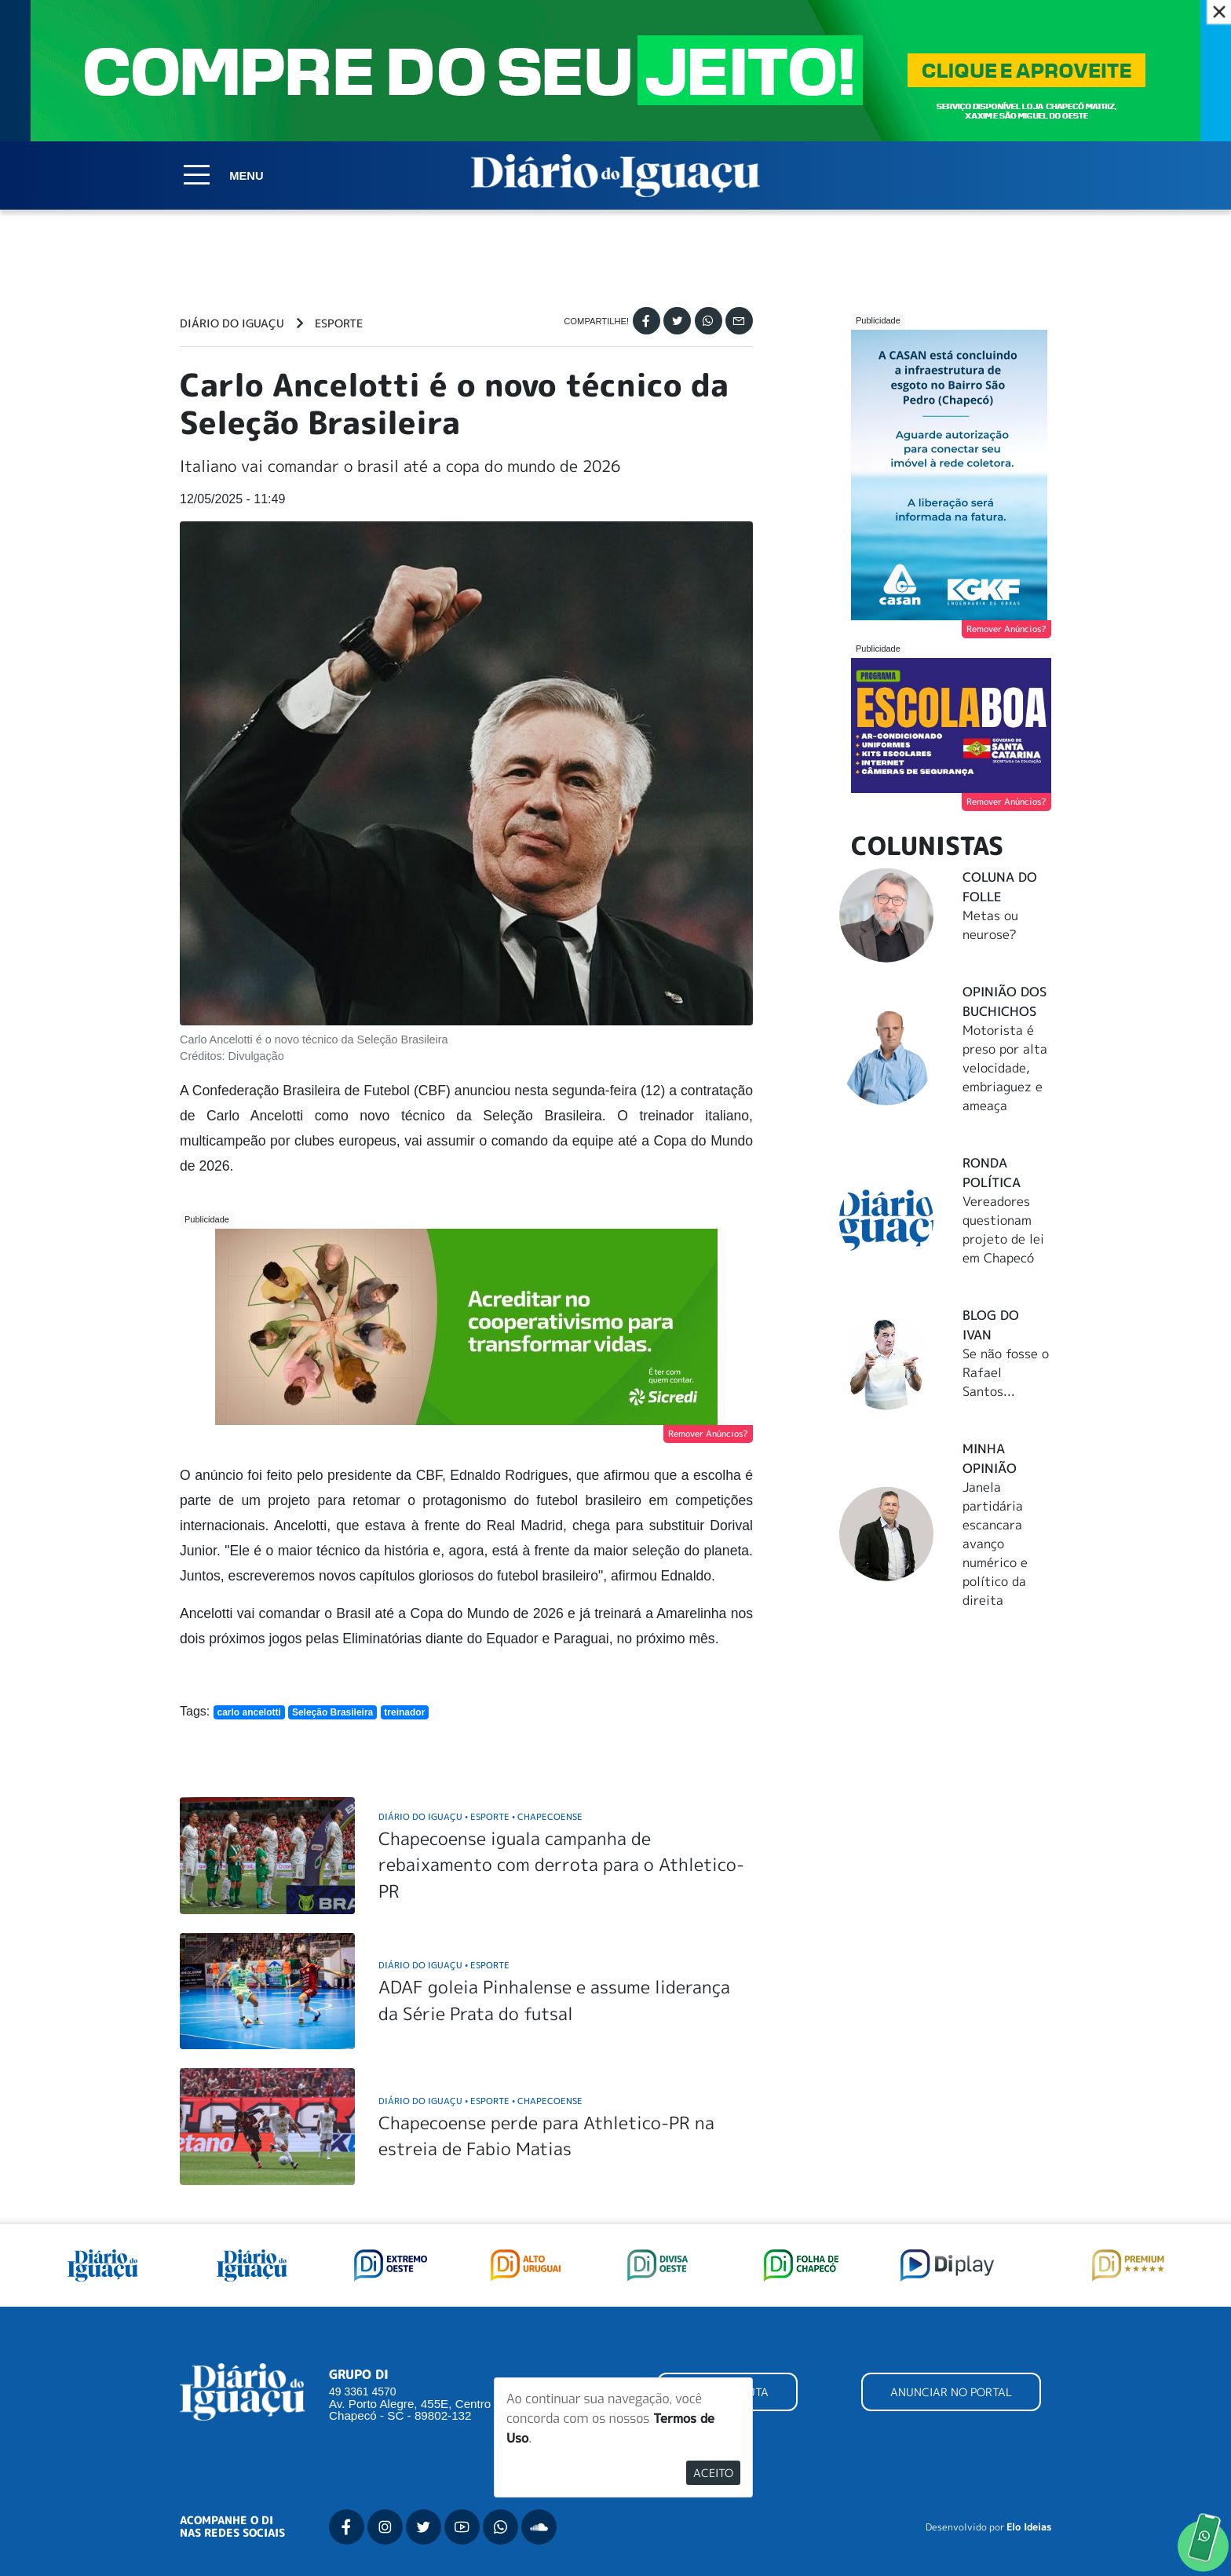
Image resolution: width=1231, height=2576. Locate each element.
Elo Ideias (1028, 2527)
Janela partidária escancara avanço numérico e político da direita (995, 1543)
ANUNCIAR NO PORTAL (951, 2391)
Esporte (339, 323)
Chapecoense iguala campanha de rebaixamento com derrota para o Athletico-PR (561, 1864)
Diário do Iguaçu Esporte (444, 1965)
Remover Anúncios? (708, 1433)
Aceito (713, 2472)
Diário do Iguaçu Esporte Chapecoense (480, 1816)
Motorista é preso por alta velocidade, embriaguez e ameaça (1005, 1067)
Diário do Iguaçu (232, 323)
